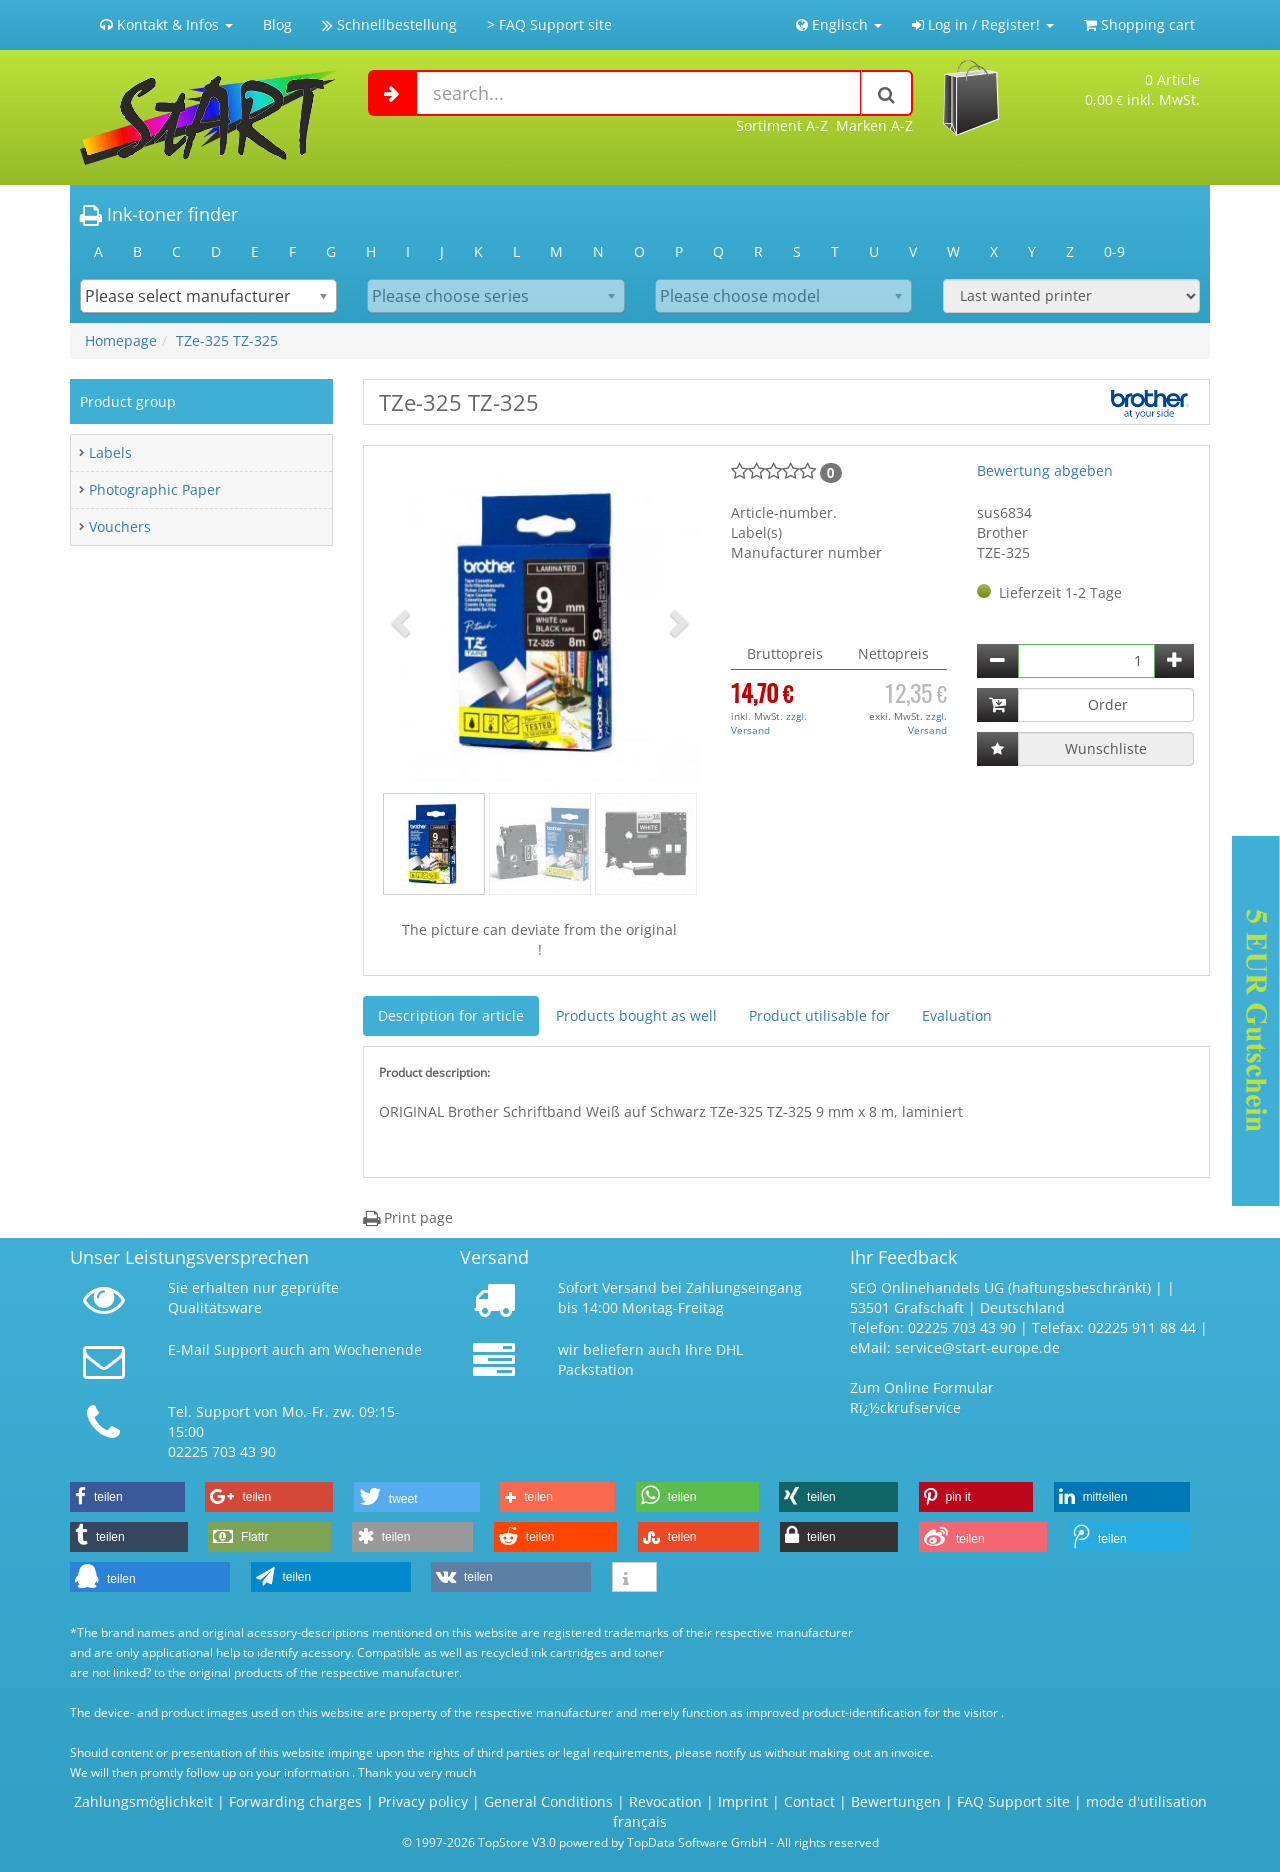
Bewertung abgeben (1045, 470)
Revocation (665, 1801)
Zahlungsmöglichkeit (143, 1801)
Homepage (121, 340)
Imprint (743, 1801)
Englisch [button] (839, 24)
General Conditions (550, 1801)
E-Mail (189, 1349)
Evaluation (957, 1015)
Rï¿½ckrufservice (905, 1407)
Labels (110, 452)
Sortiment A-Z (782, 125)
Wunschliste (1106, 748)
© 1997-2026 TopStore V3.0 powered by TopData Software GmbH (584, 1842)
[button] (403, 622)
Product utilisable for (819, 1015)
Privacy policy (423, 1801)
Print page (408, 1217)
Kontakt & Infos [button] (166, 24)
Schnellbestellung (389, 24)
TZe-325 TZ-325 (227, 340)
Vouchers (120, 526)
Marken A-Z (874, 125)
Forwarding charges (295, 1801)
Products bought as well (636, 1015)
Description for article (451, 1015)
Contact (809, 1801)
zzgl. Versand (769, 723)
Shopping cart (1139, 24)
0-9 (1114, 251)
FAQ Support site (1013, 1801)
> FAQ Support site (549, 24)
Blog (277, 24)
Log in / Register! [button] (983, 24)
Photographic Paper (155, 489)
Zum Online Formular (922, 1387)
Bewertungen (896, 1801)
